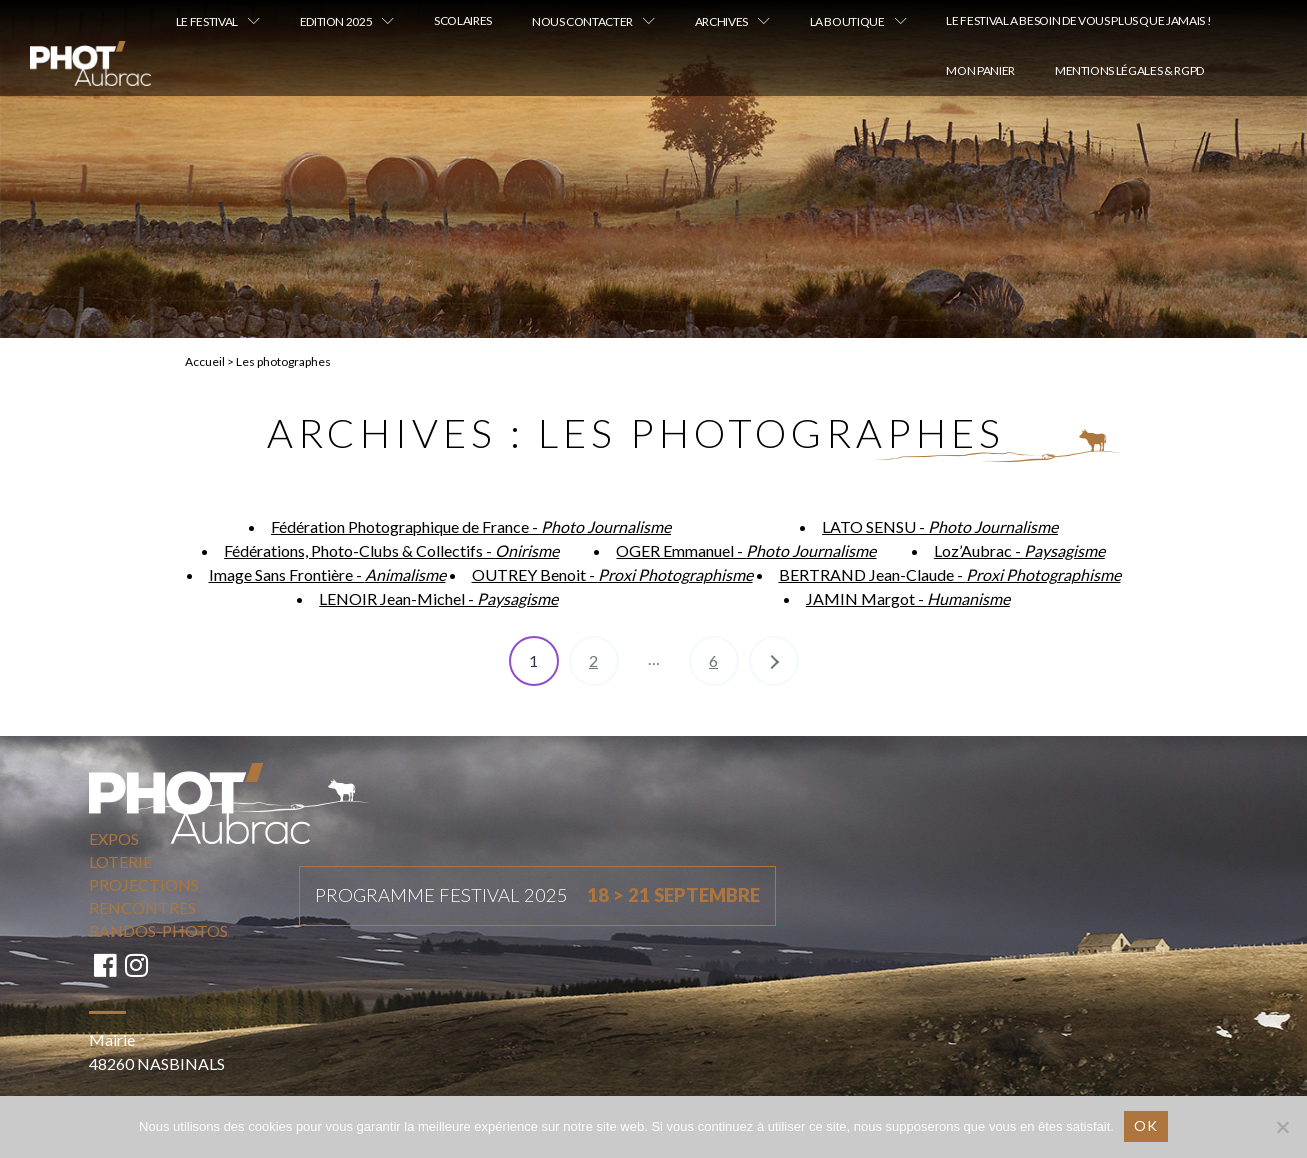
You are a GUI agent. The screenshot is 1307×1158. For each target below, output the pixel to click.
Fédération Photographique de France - (471, 526)
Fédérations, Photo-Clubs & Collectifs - (391, 550)
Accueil (205, 361)
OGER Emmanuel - (746, 550)
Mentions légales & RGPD (1129, 70)
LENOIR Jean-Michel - (438, 598)
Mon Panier (980, 70)
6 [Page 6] (713, 660)
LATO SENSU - (940, 526)
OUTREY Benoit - (612, 574)
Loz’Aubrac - (1019, 550)
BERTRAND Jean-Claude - (950, 574)
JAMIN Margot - (908, 598)
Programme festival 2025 (537, 896)
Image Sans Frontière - (327, 574)
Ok (1146, 1125)
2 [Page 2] (593, 660)
